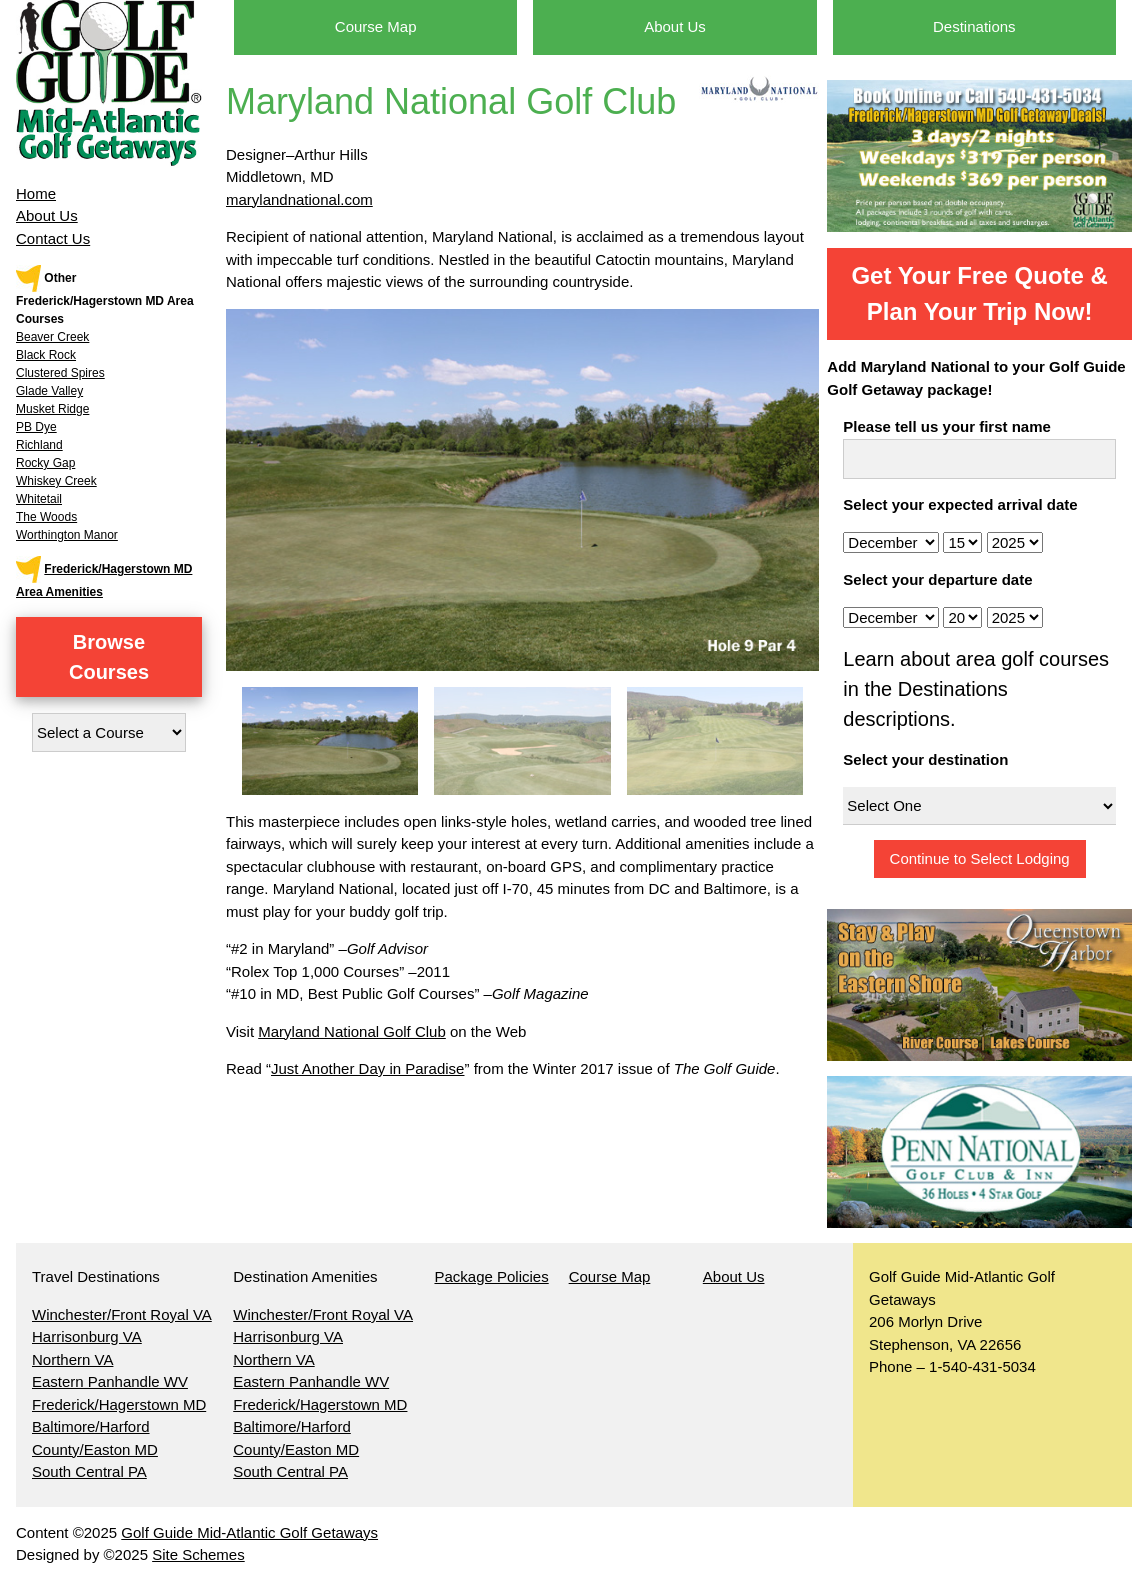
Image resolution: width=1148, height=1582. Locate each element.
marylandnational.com (299, 199)
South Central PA (89, 1471)
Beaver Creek (52, 337)
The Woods (46, 517)
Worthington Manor (67, 535)
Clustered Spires (60, 373)
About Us (47, 215)
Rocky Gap (45, 463)
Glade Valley (49, 391)
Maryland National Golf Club (352, 1031)
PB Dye (36, 427)
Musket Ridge (52, 409)
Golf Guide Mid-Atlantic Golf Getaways (249, 1532)
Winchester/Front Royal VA (122, 1314)
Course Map (376, 26)
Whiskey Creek (56, 481)
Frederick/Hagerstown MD (119, 1404)
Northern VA (72, 1359)
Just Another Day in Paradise (367, 1068)
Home (36, 193)
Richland (39, 445)
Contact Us (53, 238)
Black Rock (46, 355)
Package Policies (491, 1276)
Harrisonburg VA (87, 1336)
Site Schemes (198, 1554)
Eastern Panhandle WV (110, 1381)
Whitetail (39, 499)
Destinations (974, 26)
